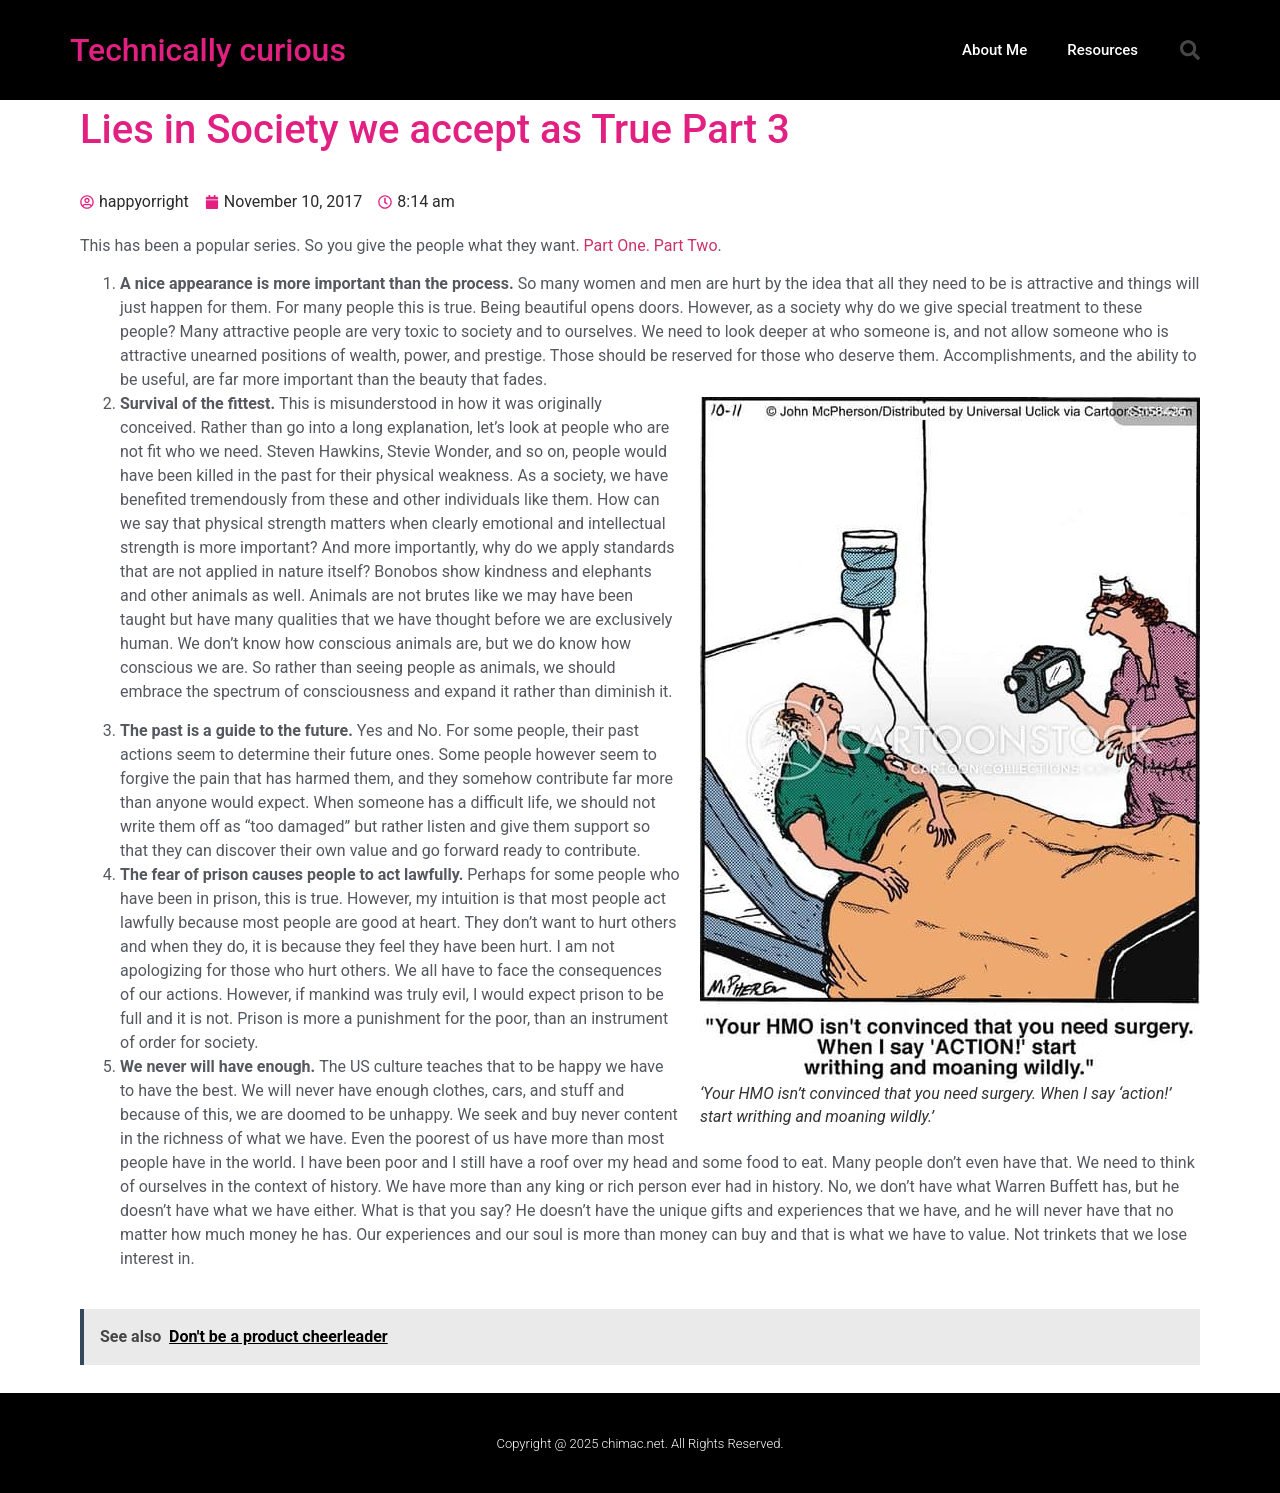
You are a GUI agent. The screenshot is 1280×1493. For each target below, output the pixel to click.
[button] (1190, 50)
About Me (994, 50)
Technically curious (208, 50)
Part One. (617, 245)
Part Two (686, 245)
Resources (1102, 50)
